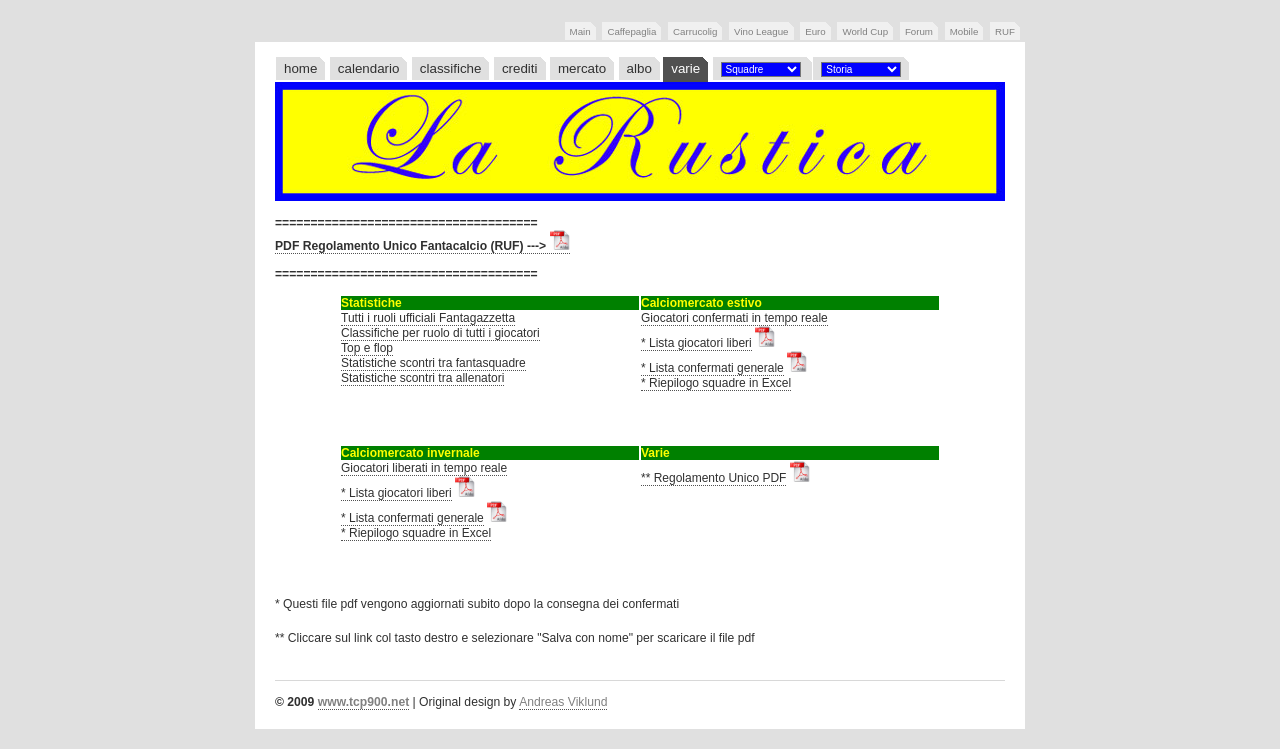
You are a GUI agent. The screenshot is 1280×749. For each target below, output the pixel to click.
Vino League (761, 31)
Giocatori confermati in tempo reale (734, 318)
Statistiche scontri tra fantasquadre (433, 363)
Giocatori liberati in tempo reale (424, 468)
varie (685, 68)
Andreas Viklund (563, 702)
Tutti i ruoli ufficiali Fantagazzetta (428, 318)
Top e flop (367, 348)
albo (639, 68)
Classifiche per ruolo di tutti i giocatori (440, 333)
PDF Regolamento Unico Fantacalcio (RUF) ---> (422, 246)
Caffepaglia (631, 31)
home (300, 68)
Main (580, 31)
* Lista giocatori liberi (696, 343)
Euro (815, 31)
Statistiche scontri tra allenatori (422, 378)
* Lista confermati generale (712, 368)
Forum (919, 31)
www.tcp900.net (363, 702)
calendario (369, 68)
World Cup (865, 31)
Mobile (964, 31)
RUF (1005, 31)
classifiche (451, 68)
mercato (582, 68)
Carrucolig (695, 31)
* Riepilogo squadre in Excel (716, 383)
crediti (520, 68)
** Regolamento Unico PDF (713, 478)
